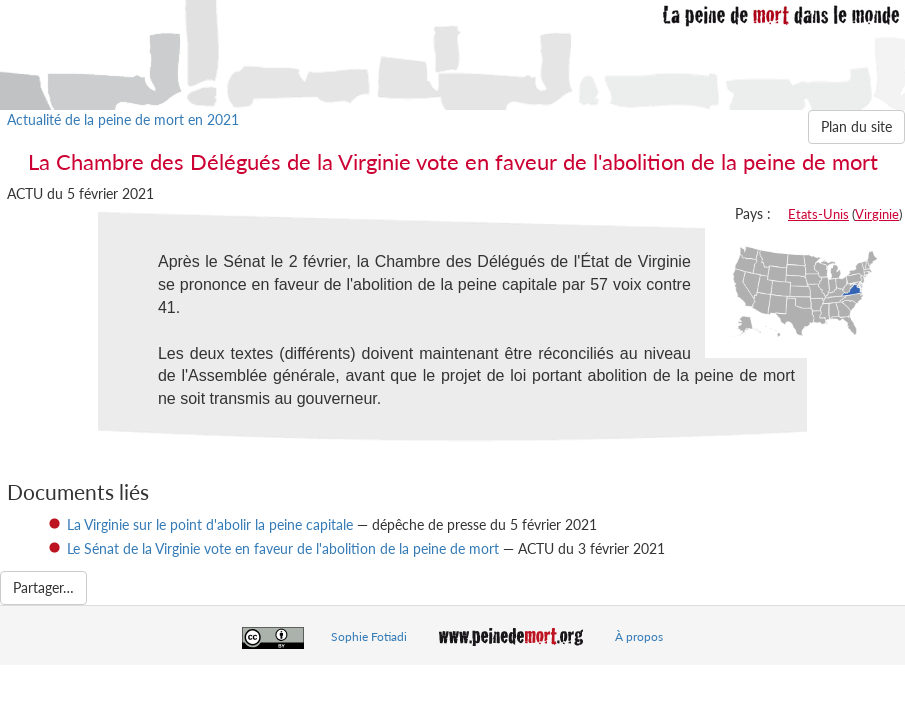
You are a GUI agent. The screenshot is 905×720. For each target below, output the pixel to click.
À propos (639, 636)
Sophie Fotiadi (369, 636)
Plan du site (856, 126)
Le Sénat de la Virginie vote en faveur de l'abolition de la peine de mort (283, 548)
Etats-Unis (818, 214)
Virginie (877, 214)
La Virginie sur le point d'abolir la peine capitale (210, 524)
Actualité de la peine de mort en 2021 (123, 119)
